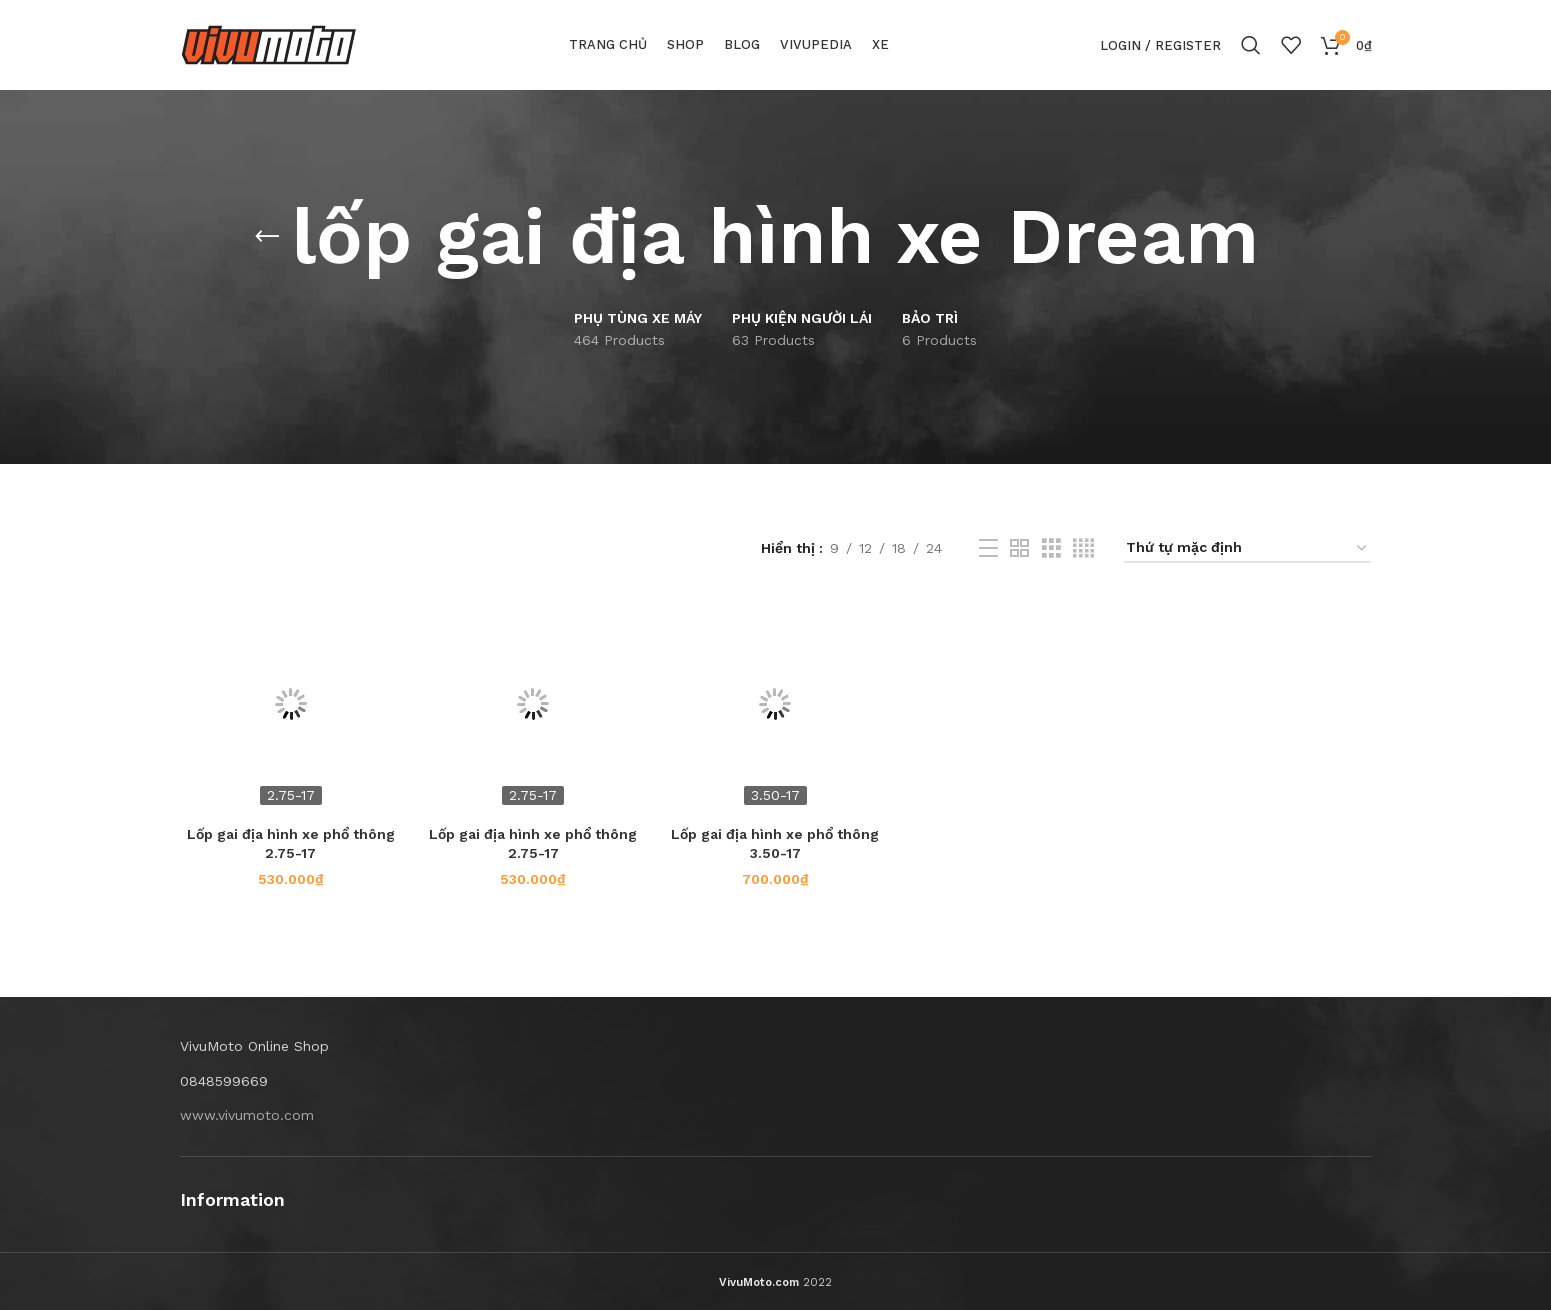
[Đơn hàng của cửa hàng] (1247, 548)
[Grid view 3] (1051, 548)
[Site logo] (269, 44)
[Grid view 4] (1083, 548)
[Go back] (267, 237)
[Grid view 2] (1019, 548)
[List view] (988, 548)
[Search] (1251, 45)
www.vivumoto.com (247, 1115)
